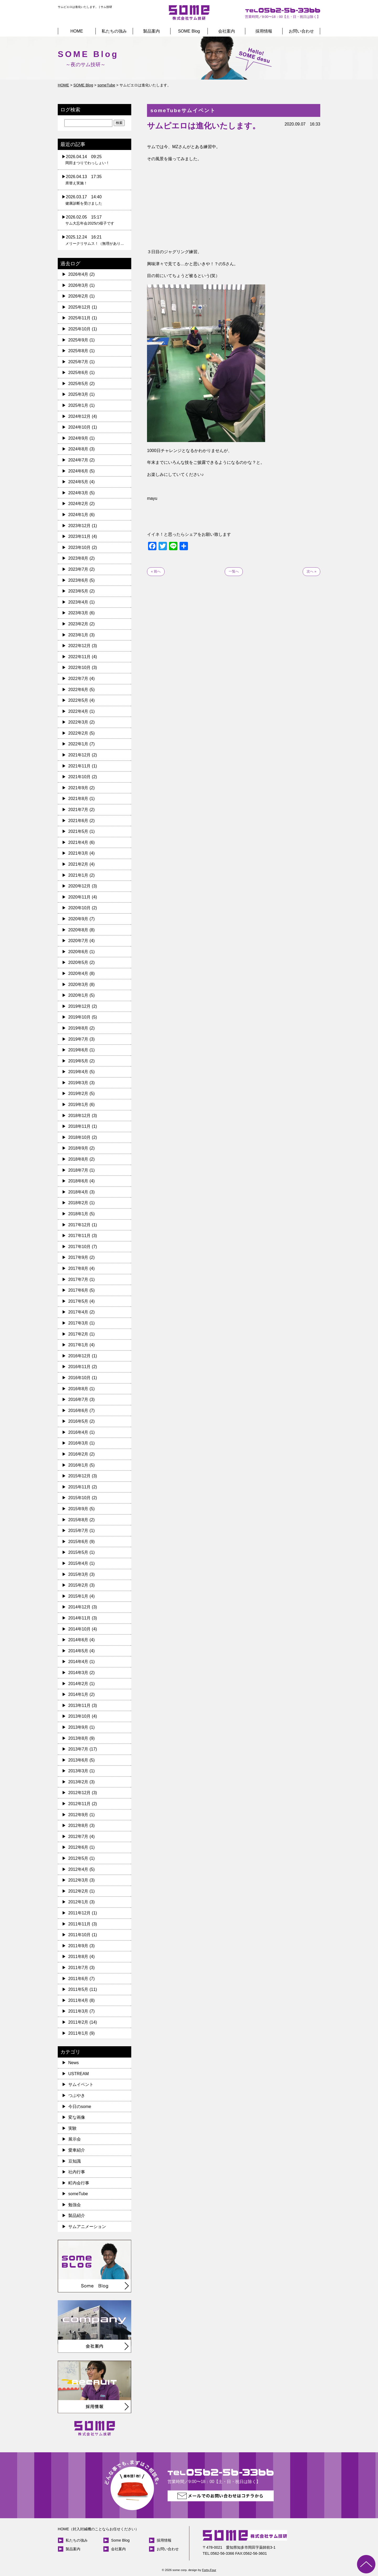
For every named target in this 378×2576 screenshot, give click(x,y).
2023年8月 (78, 558)
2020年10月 (79, 908)
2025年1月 (78, 405)
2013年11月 (79, 1705)
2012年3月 (78, 1880)
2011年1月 (78, 2033)
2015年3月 (78, 1574)
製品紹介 (76, 2215)
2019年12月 (79, 1006)
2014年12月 (79, 1607)
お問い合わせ (301, 31)
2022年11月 (79, 657)
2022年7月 (78, 678)
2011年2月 (78, 2022)
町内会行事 (78, 2183)
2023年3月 (78, 613)
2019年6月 (78, 1050)
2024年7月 (78, 460)
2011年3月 (78, 2011)
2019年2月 (78, 1093)
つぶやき (76, 2095)
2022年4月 (78, 711)
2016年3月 (78, 1443)
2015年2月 (78, 1585)
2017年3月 (78, 1323)
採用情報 (263, 31)
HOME (76, 31)
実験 (72, 2128)
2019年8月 (78, 1028)
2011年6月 (78, 1978)
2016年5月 (78, 1421)
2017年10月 (79, 1246)
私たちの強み (114, 31)
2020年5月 (78, 962)
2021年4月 (78, 842)
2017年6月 (78, 1290)
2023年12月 (79, 525)
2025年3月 (78, 394)
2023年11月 (79, 536)
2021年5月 (78, 831)
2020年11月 (79, 897)
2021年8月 (78, 798)
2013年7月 (78, 1749)
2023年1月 (78, 635)
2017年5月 (78, 1301)
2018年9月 (78, 1148)
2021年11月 (79, 766)
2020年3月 (78, 984)
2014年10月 (79, 1629)
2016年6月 (78, 1410)
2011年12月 (79, 1913)
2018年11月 (79, 1126)
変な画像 (76, 2117)
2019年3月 (78, 1083)
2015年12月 (79, 1476)
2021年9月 (78, 788)
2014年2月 (78, 1683)
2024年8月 (78, 449)
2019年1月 (78, 1104)
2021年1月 (78, 875)
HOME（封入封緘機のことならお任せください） (98, 2529)
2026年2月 (78, 296)
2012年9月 (78, 1814)
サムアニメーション (87, 2226)
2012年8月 (78, 1825)
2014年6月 (78, 1640)
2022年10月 (79, 667)
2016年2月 (78, 1454)
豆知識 (74, 2161)
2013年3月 (78, 1771)
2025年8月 (78, 351)
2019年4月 (78, 1071)
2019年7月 (78, 1039)
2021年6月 (78, 820)
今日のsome (79, 2106)
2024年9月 (78, 438)
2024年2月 (78, 503)
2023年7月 (78, 569)
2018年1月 (78, 1214)
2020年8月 (78, 930)
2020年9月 (78, 919)
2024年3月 (78, 493)
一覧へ (234, 571)
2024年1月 (78, 514)
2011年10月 (79, 1935)
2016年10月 (79, 1377)
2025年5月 (78, 383)
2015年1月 (78, 1596)
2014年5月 (78, 1651)
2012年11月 (79, 1803)
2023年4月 (78, 602)
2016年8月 (78, 1388)
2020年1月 (78, 995)
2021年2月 (78, 864)
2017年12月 (79, 1225)
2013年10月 (79, 1716)
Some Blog (120, 2540)
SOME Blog (189, 31)
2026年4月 (78, 274)
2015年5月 (78, 1552)
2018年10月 (79, 1137)
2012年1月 (78, 1902)
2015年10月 (79, 1497)
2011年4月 (78, 2000)
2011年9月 (78, 1946)
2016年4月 (78, 1432)
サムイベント (80, 2084)
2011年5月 (78, 1989)
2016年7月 (78, 1399)
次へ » (311, 571)
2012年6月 (78, 1847)
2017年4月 (78, 1312)
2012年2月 (78, 1891)
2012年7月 (78, 1836)
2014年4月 (78, 1661)
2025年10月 (79, 329)
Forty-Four (209, 2570)
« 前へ (156, 571)
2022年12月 (79, 645)
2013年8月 (78, 1738)
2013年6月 (78, 1760)
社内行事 (76, 2172)
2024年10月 (79, 427)
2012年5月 (78, 1858)
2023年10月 (79, 547)
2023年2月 (78, 624)
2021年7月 (78, 809)
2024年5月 (78, 482)
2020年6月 (78, 951)
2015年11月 (79, 1487)
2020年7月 (78, 940)
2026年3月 (78, 285)
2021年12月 (79, 755)
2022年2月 (78, 733)
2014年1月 (78, 1694)
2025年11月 (79, 318)
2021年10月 (79, 777)
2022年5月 (78, 700)
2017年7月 (78, 1279)
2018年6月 (78, 1181)
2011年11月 (79, 1924)
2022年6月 (78, 689)
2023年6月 (78, 580)
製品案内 (151, 31)
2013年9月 (78, 1727)
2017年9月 (78, 1257)
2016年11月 (79, 1366)
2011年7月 (78, 1967)
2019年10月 (79, 1017)
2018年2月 (78, 1203)
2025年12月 (79, 307)
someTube (78, 2193)
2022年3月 (78, 722)
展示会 (74, 2139)
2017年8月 (78, 1268)
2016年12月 (79, 1356)
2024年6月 (78, 471)
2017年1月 (78, 1345)
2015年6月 (78, 1541)
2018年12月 (79, 1115)
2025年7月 (78, 362)
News (73, 2062)
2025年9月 (78, 340)
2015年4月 (78, 1563)
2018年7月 (78, 1170)
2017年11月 (79, 1235)
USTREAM (78, 2073)
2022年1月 (78, 744)
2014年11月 (79, 1618)
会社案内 (226, 31)
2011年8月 (78, 1956)
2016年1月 (78, 1465)
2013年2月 (78, 1782)
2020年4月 (78, 973)
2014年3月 (78, 1672)
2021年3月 (78, 853)
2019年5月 (78, 1061)
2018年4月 (78, 1192)
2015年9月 (78, 1509)
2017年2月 (78, 1334)
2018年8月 (78, 1159)
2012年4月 (78, 1869)
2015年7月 (78, 1530)
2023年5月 (78, 591)
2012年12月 (79, 1792)
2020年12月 (79, 886)
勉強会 (74, 2205)
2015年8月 (78, 1520)
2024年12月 (79, 416)
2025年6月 (78, 372)
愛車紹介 (76, 2150)
